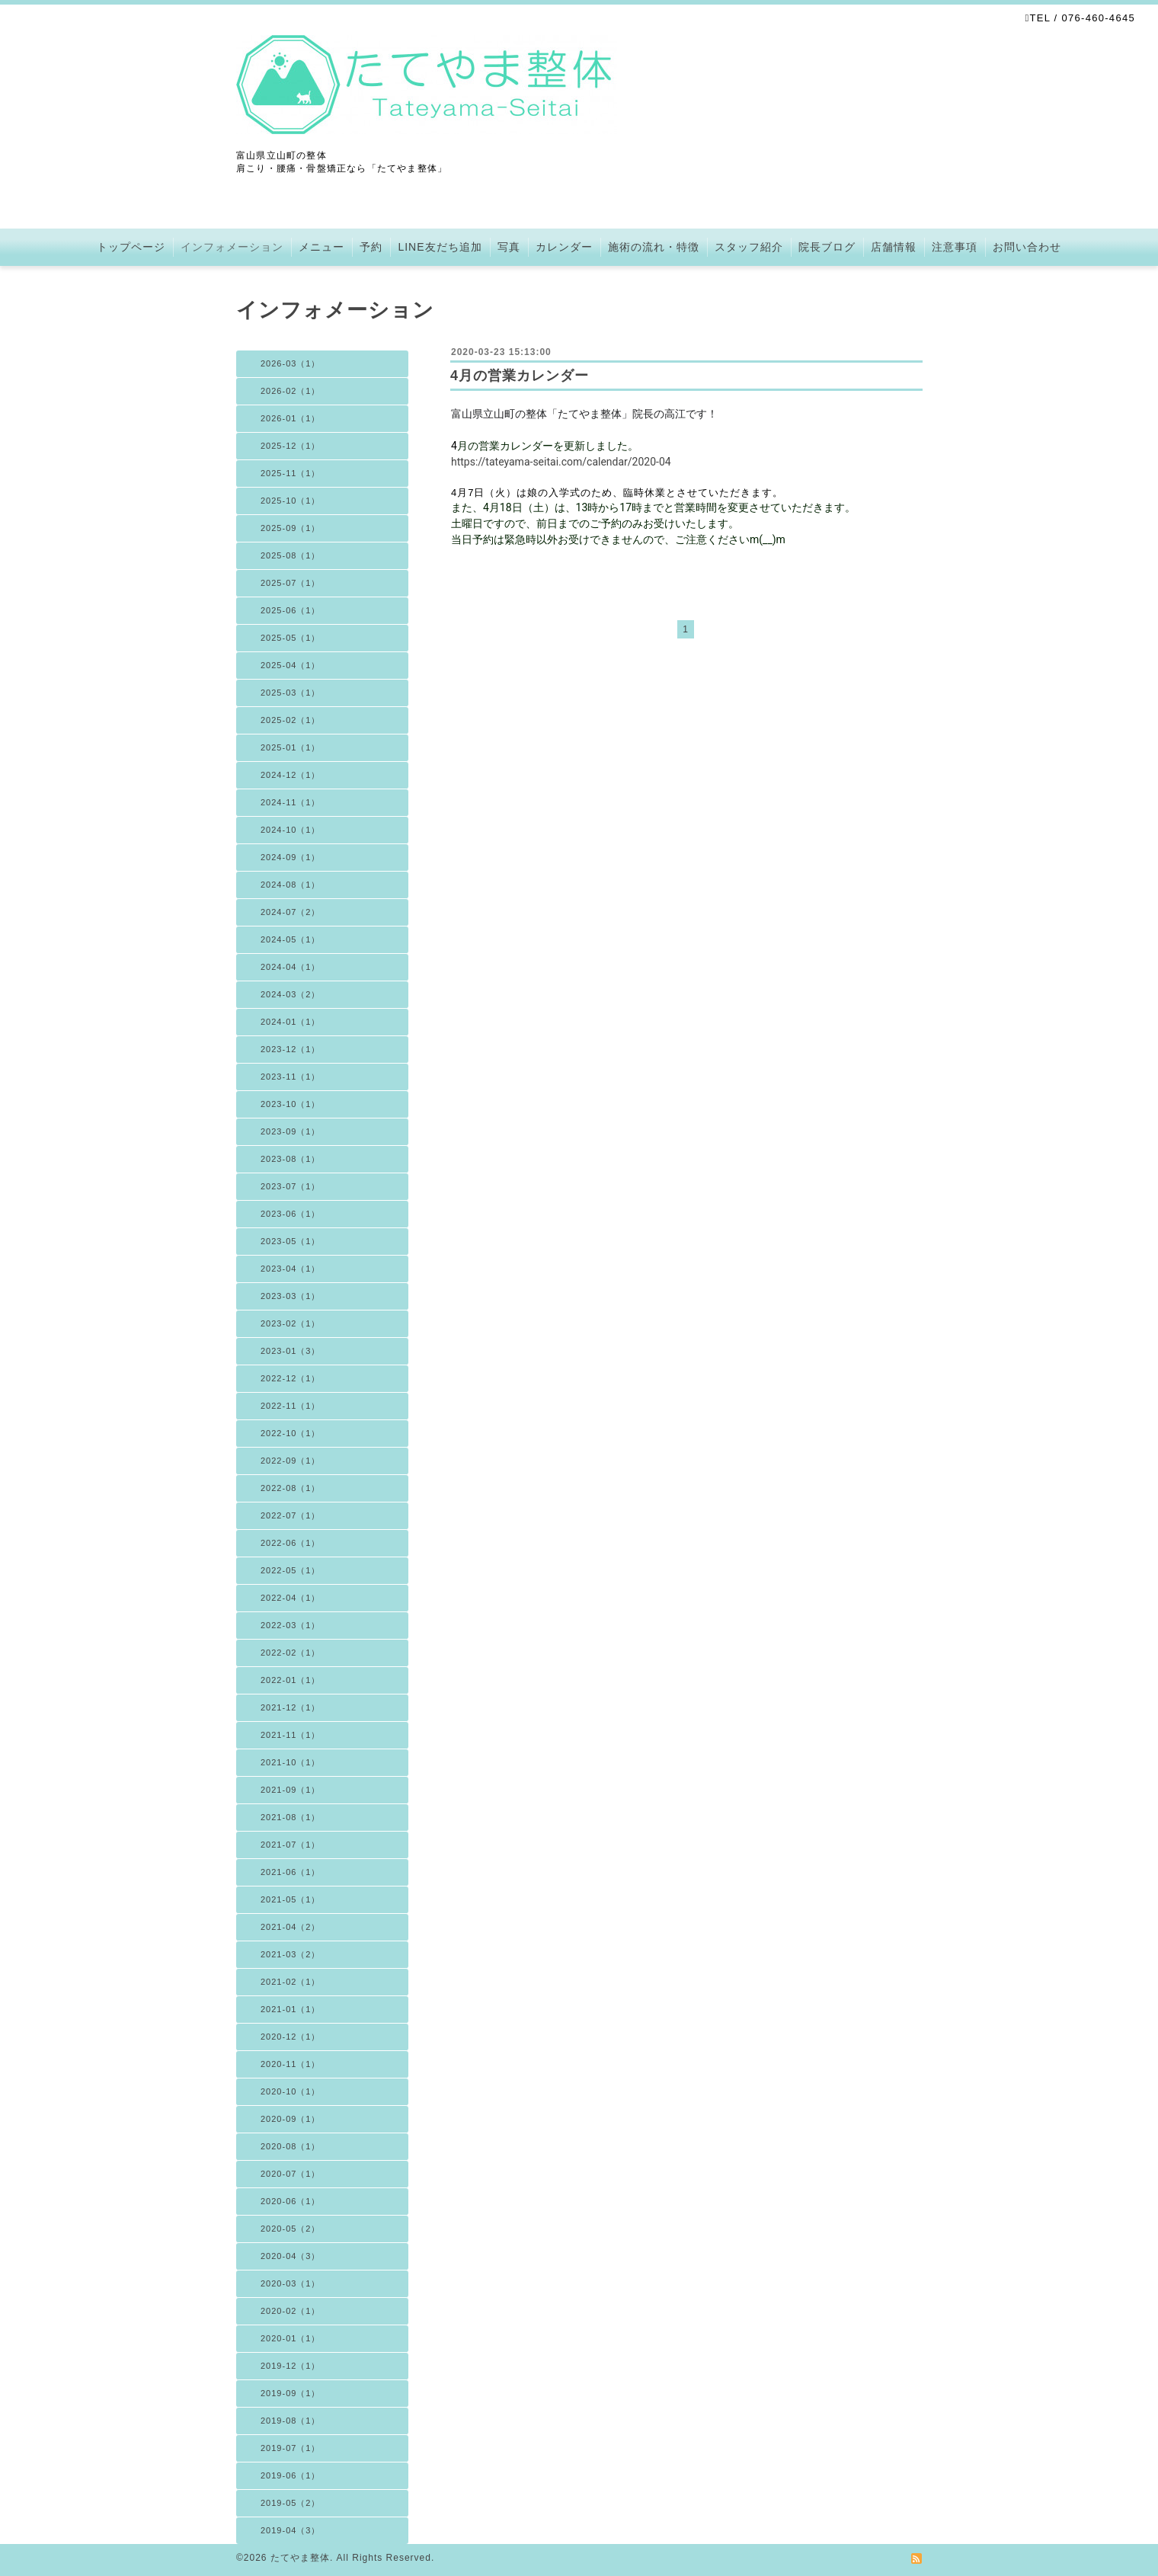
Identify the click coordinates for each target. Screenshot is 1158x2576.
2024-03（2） (291, 994)
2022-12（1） (291, 1378)
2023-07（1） (291, 1186)
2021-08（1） (291, 1817)
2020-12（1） (291, 2036)
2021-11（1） (291, 1734)
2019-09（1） (291, 2393)
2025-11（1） (291, 473)
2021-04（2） (291, 1926)
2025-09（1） (291, 528)
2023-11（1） (291, 1076)
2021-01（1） (291, 2009)
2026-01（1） (291, 418)
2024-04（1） (291, 966)
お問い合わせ (1027, 247)
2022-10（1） (291, 1433)
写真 (508, 247)
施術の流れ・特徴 (653, 247)
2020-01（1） (291, 2338)
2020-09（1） (291, 2118)
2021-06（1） (291, 1872)
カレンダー (564, 247)
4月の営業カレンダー (519, 375)
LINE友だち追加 (439, 247)
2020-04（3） (291, 2256)
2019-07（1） (291, 2448)
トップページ (131, 247)
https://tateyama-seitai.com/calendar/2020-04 (561, 462)
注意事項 (954, 247)
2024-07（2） (291, 912)
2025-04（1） (291, 665)
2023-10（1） (291, 1104)
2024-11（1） (291, 802)
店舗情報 (893, 247)
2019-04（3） (291, 2530)
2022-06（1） (291, 1542)
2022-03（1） (291, 1625)
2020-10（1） (291, 2091)
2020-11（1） (291, 2064)
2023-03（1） (291, 1296)
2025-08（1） (291, 555)
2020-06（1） (291, 2201)
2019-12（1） (291, 2365)
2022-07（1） (291, 1515)
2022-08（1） (291, 1488)
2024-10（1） (291, 829)
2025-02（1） (291, 720)
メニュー (321, 247)
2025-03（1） (291, 692)
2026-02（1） (291, 390)
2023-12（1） (291, 1049)
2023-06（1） (291, 1213)
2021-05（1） (291, 1899)
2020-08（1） (291, 2146)
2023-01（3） (291, 1350)
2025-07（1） (291, 582)
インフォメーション (232, 247)
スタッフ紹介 (749, 247)
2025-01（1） (291, 747)
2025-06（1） (291, 610)
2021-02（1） (291, 1981)
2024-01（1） (291, 1021)
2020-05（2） (291, 2228)
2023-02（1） (291, 1323)
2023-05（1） (291, 1241)
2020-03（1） (291, 2283)
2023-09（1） (291, 1131)
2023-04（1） (291, 1268)
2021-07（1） (291, 1844)
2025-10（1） (291, 500)
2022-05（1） (291, 1570)
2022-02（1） (291, 1652)
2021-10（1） (291, 1762)
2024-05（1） (291, 939)
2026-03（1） (291, 363)
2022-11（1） (291, 1405)
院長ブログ (827, 247)
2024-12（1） (291, 774)
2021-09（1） (291, 1789)
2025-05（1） (291, 637)
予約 (371, 247)
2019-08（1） (291, 2420)
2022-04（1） (291, 1597)
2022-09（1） (291, 1460)
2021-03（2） (291, 1954)
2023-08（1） (291, 1158)
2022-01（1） (291, 1680)
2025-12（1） (291, 445)
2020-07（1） (291, 2173)
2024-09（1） (291, 857)
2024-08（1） (291, 884)
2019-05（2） (291, 2502)
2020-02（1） (291, 2310)
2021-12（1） (291, 1707)
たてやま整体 (300, 2557)
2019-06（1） (291, 2475)
